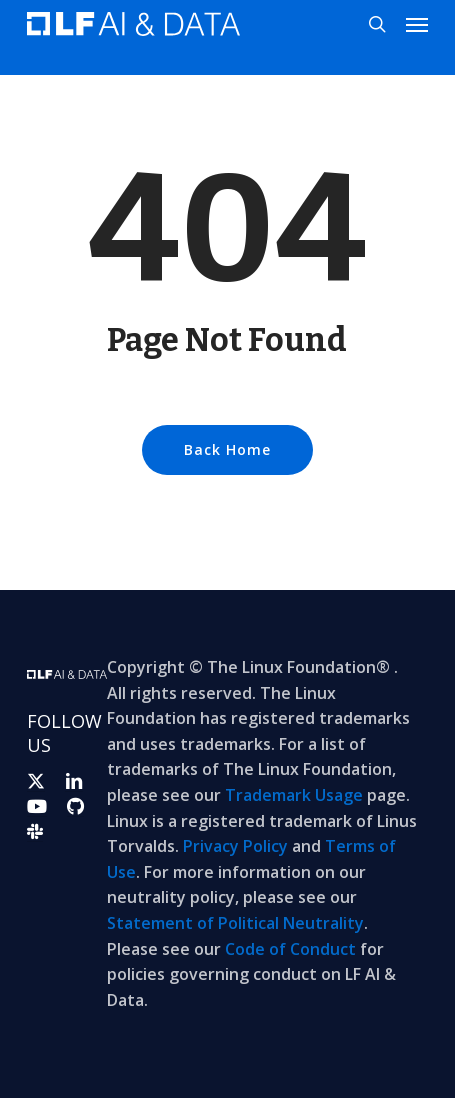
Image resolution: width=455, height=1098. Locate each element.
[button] (417, 24)
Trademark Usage (294, 795)
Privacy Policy (235, 846)
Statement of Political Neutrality (235, 923)
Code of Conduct (290, 949)
